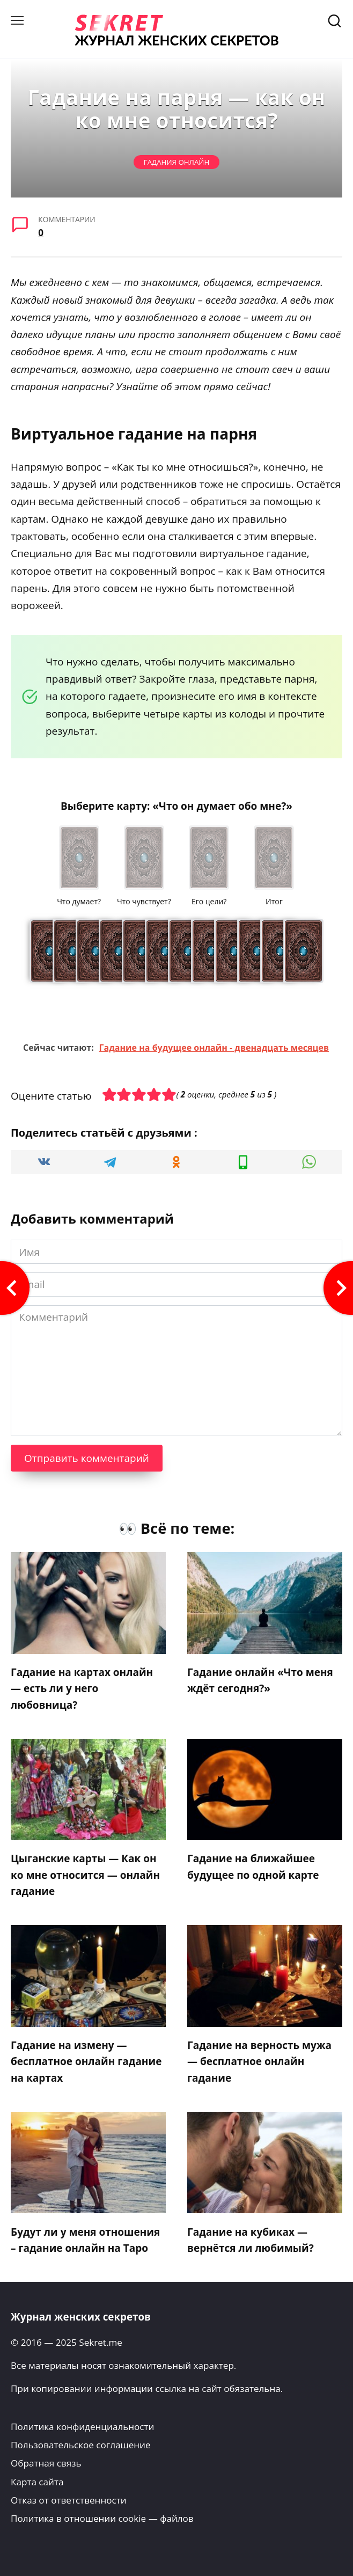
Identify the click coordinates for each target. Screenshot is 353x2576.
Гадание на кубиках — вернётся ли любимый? (250, 2239)
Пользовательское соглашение (81, 2445)
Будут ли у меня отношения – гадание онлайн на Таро (85, 2239)
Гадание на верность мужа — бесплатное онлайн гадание (259, 2061)
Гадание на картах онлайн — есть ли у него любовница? (82, 1688)
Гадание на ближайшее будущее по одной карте (253, 1866)
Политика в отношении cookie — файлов (102, 2518)
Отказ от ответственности (69, 2500)
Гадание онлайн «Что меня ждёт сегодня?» (260, 1680)
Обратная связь (46, 2463)
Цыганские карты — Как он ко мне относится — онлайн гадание (85, 1874)
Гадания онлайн (176, 162)
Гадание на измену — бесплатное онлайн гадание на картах (86, 2061)
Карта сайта (37, 2482)
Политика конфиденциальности (82, 2426)
